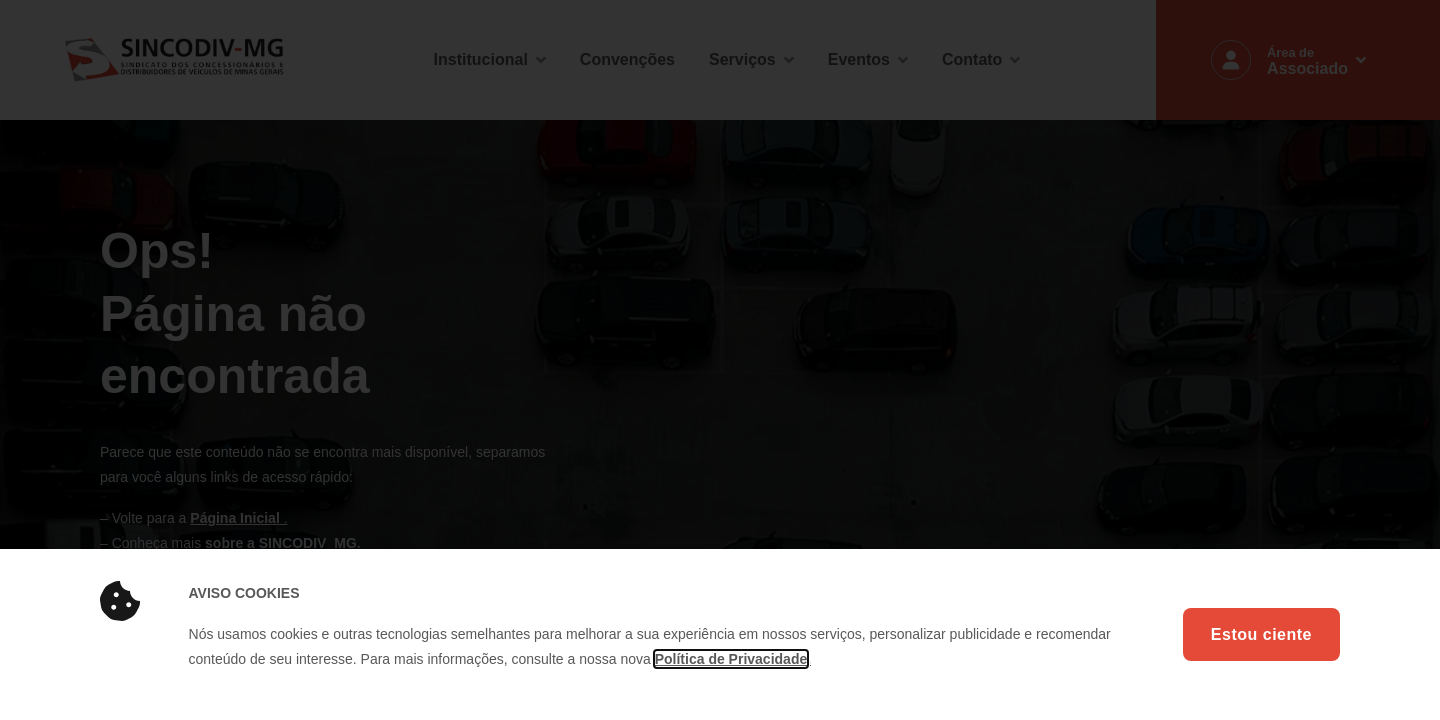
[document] (720, 360)
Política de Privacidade (731, 659)
